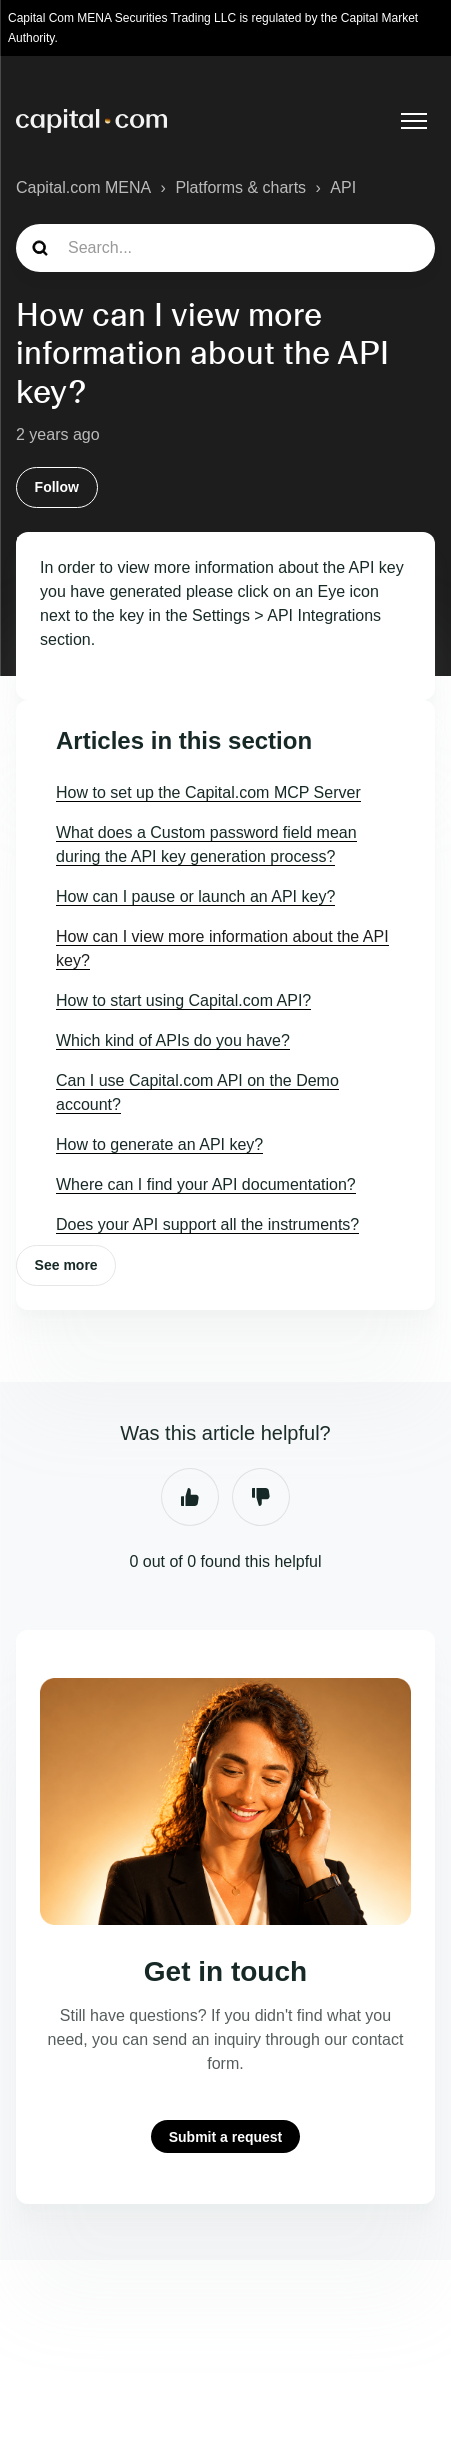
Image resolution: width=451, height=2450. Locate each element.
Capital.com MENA (83, 187)
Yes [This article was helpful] (190, 1497)
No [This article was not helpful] (261, 1497)
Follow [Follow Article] (57, 487)
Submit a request (226, 2136)
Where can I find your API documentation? (206, 1184)
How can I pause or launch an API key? (195, 896)
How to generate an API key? (159, 1144)
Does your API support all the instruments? (207, 1224)
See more (66, 1265)
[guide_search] (225, 248)
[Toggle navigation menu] (414, 121)
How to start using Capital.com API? (183, 1000)
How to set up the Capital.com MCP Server (208, 792)
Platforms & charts (240, 187)
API (343, 187)
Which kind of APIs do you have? (173, 1040)
